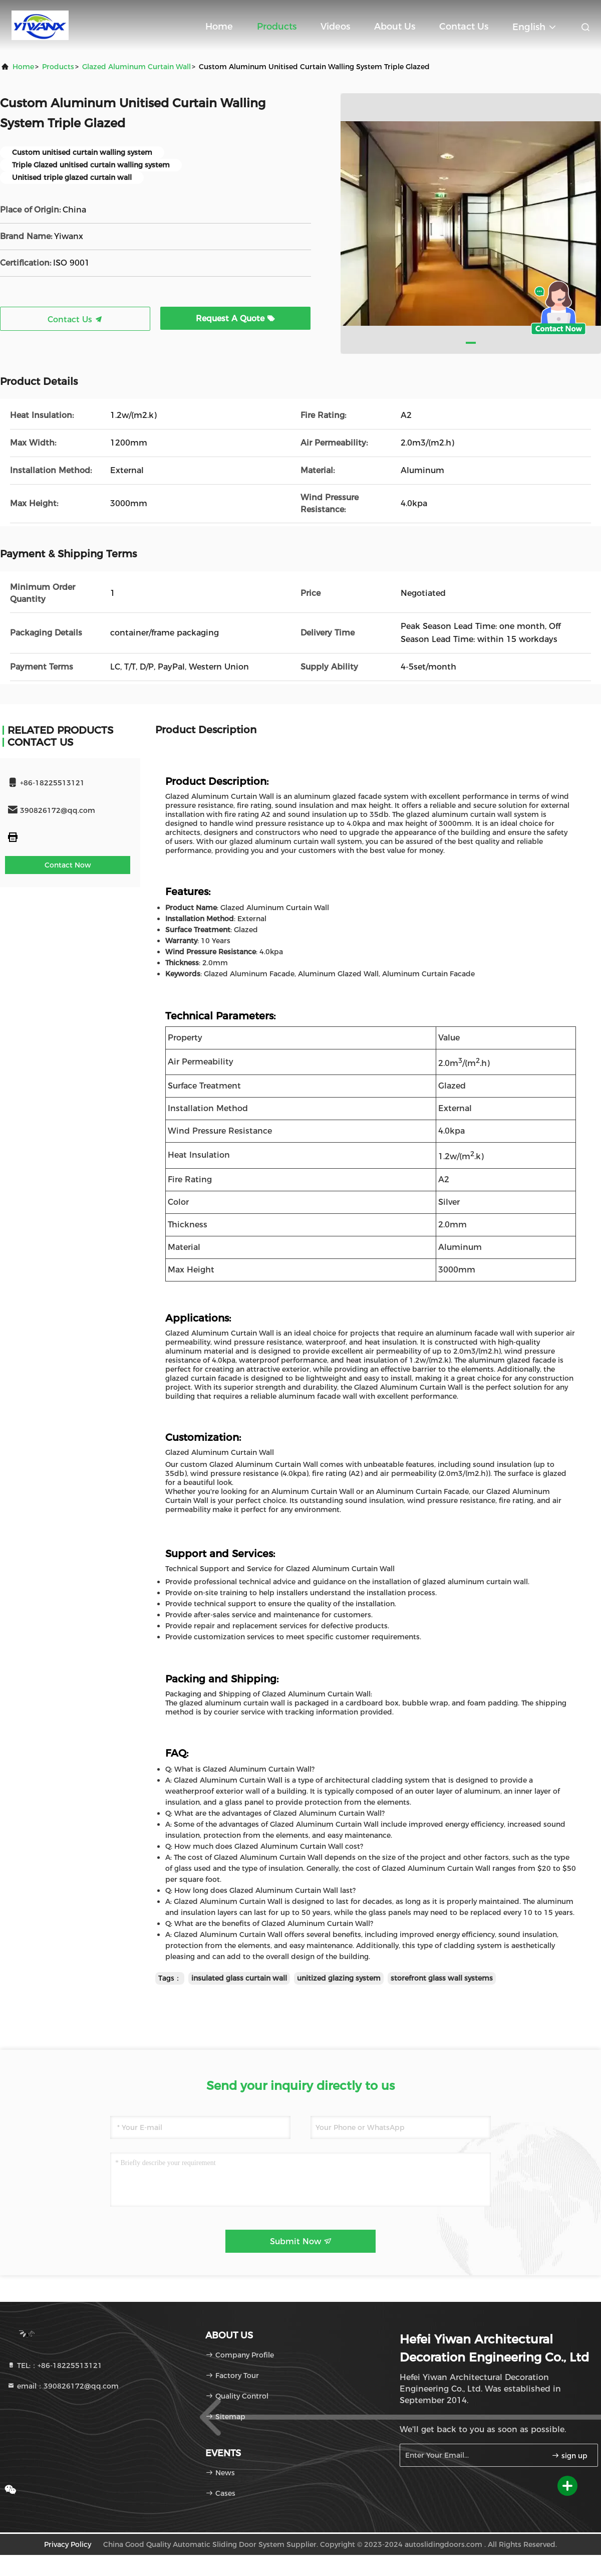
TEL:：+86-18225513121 (54, 2365)
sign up (569, 2455)
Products (276, 26)
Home (219, 26)
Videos (335, 26)
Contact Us (463, 26)
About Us (394, 26)
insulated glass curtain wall (239, 1978)
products (58, 66)
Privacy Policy (67, 2544)
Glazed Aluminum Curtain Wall (136, 66)
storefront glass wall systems (442, 1978)
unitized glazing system (339, 1978)
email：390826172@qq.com (63, 2386)
